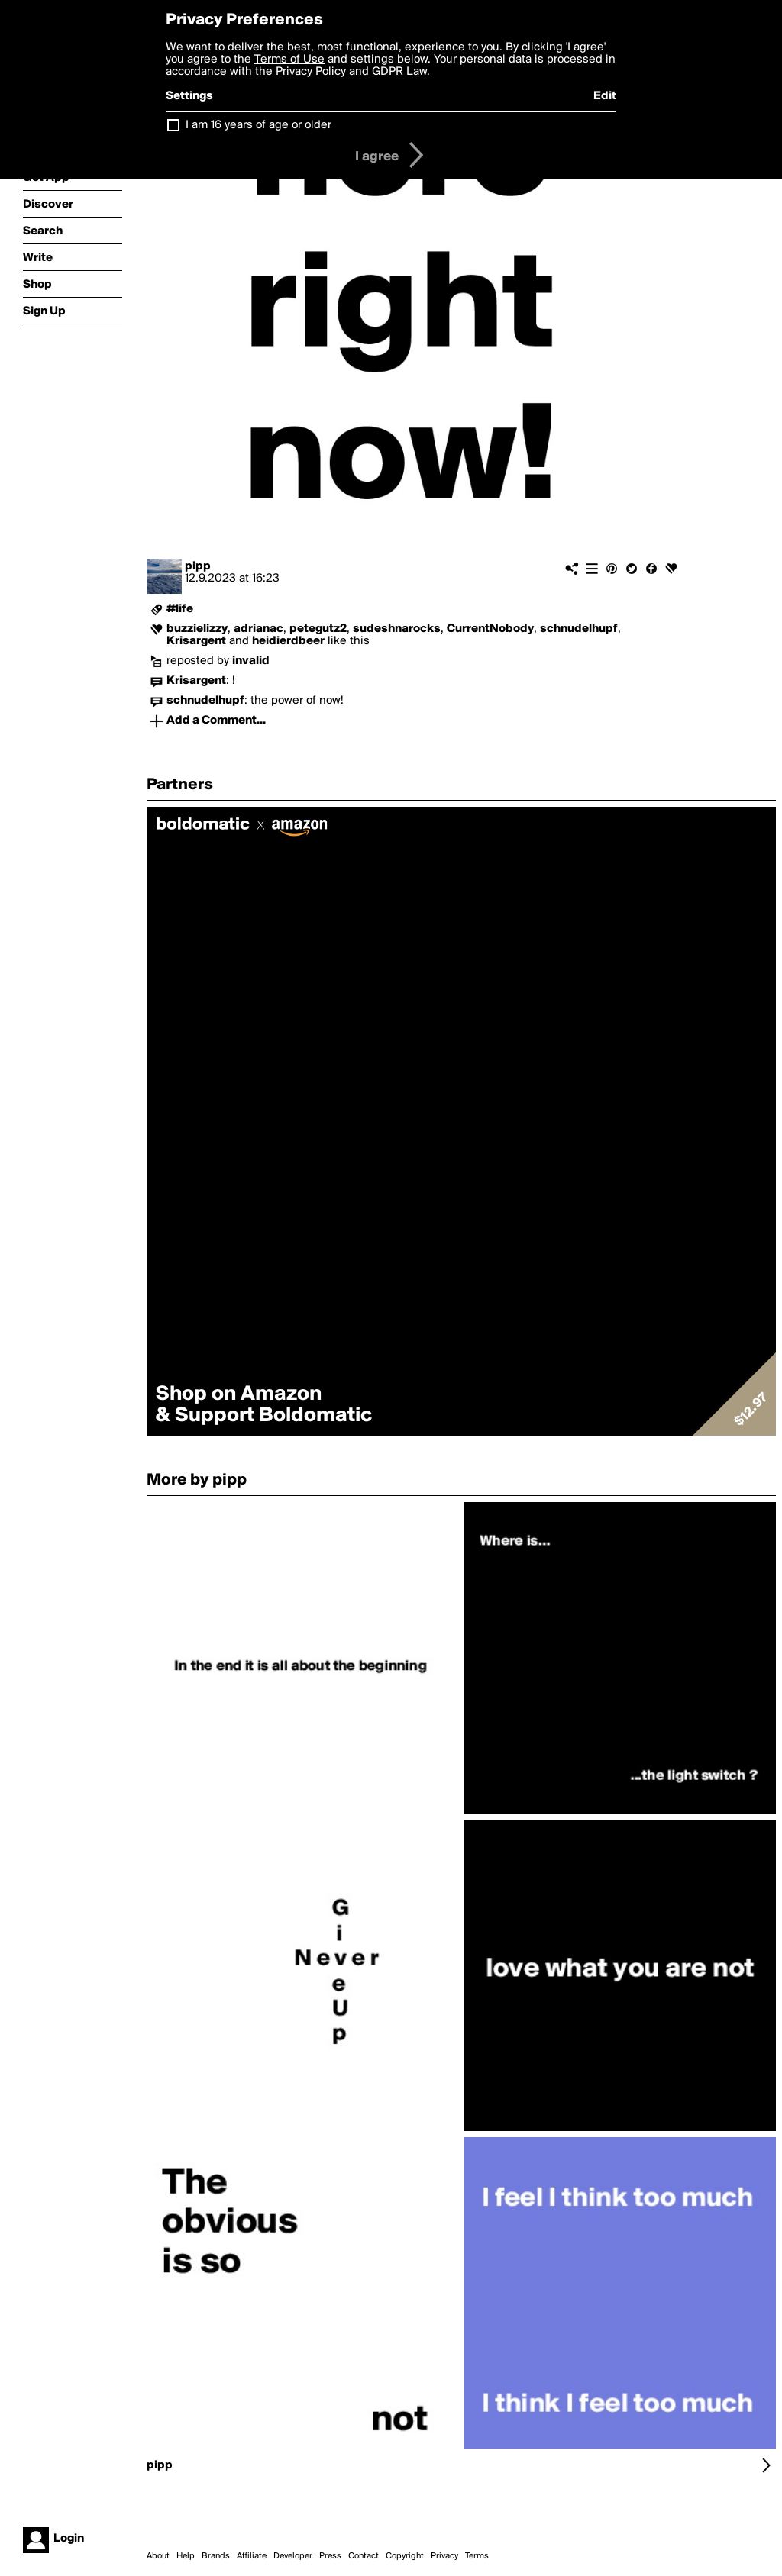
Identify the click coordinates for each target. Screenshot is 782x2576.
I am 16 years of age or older (258, 125)
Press (330, 2556)
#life (179, 609)
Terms (477, 2556)
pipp (198, 566)
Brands (216, 2556)
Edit (604, 96)
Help (185, 2556)
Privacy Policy (311, 72)
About (158, 2556)
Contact (363, 2556)
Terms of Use (289, 59)
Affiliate (252, 2556)
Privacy (444, 2556)
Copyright (405, 2556)
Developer (292, 2556)
